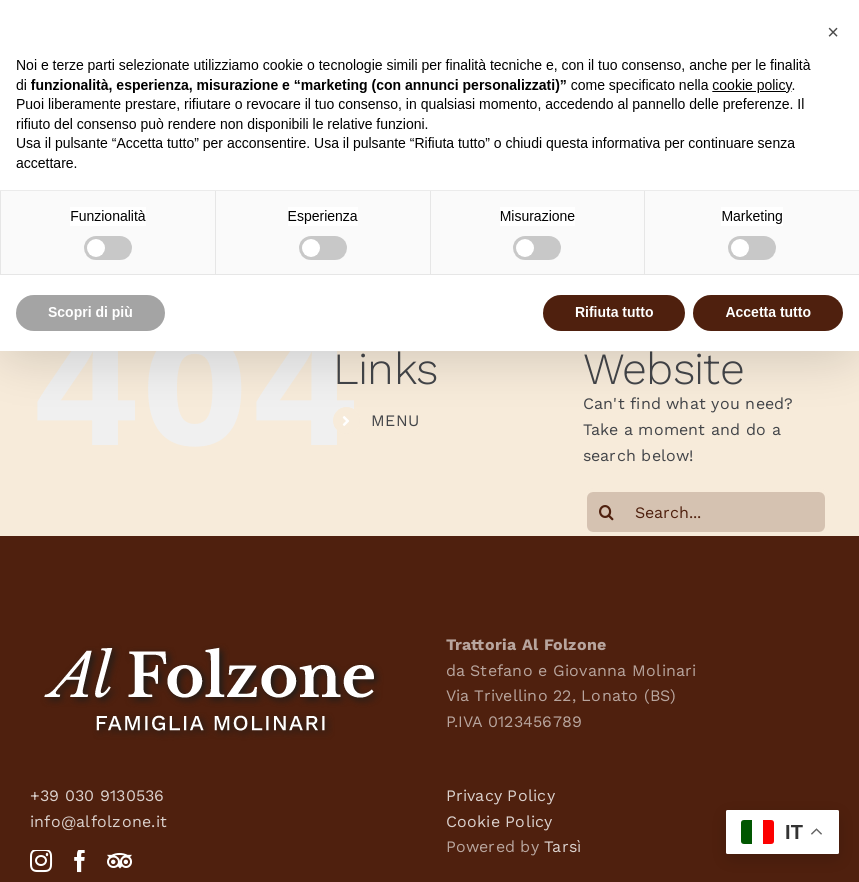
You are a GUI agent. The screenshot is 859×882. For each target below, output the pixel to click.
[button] (833, 32)
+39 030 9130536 (97, 795)
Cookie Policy (499, 821)
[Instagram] (41, 861)
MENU (395, 420)
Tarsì (562, 846)
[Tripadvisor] (119, 861)
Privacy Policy (500, 795)
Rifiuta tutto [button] (614, 312)
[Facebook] (80, 861)
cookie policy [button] (751, 85)
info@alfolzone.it (98, 821)
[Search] (607, 512)
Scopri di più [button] (90, 312)
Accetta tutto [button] (768, 312)
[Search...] (706, 512)
